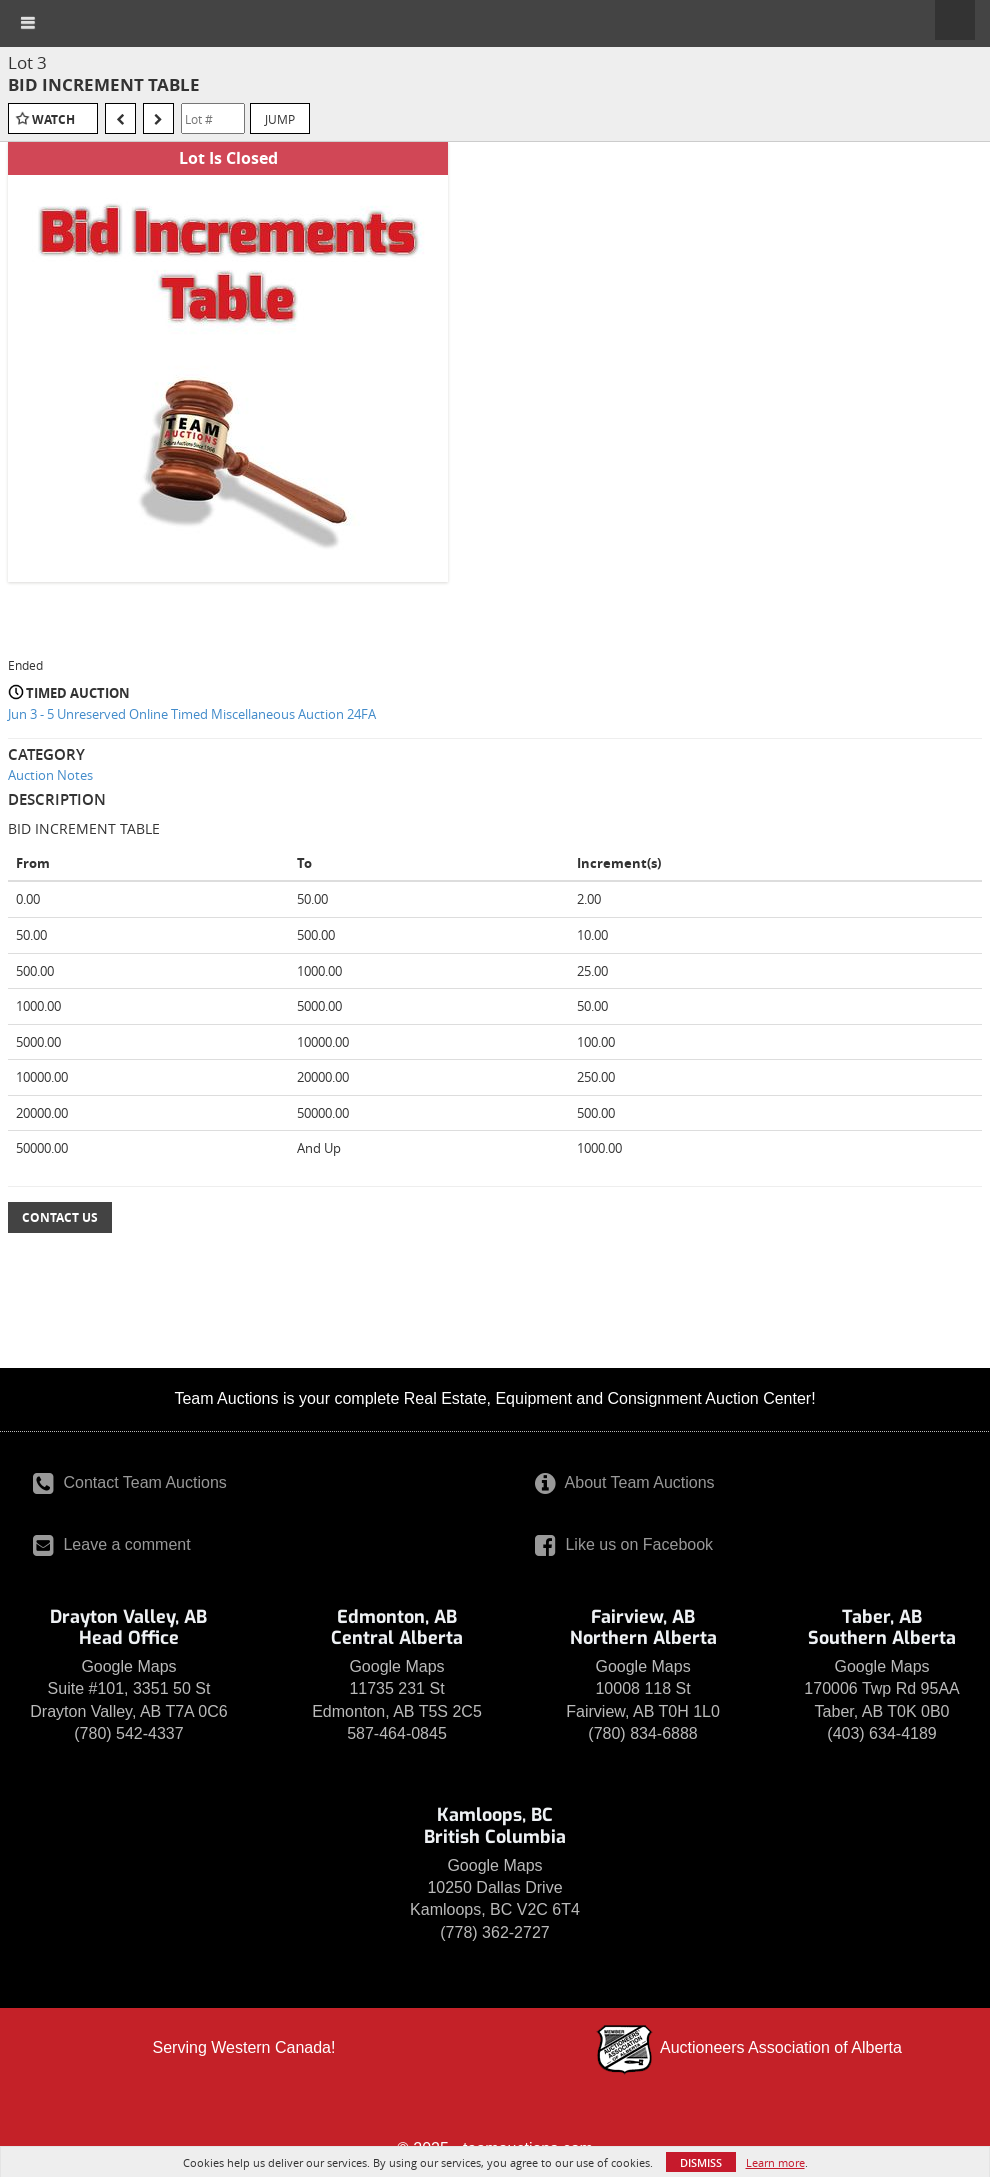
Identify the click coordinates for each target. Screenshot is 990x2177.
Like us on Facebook (624, 1544)
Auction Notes (50, 775)
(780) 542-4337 (128, 1733)
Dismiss (701, 2162)
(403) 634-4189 (881, 1733)
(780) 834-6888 (642, 1733)
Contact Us (60, 1217)
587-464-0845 (397, 1733)
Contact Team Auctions (130, 1482)
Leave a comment (112, 1544)
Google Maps (128, 1666)
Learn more (775, 2162)
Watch (53, 119)
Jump (280, 119)
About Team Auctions (625, 1482)
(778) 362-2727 (494, 1932)
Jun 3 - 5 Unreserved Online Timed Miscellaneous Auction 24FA (192, 714)
